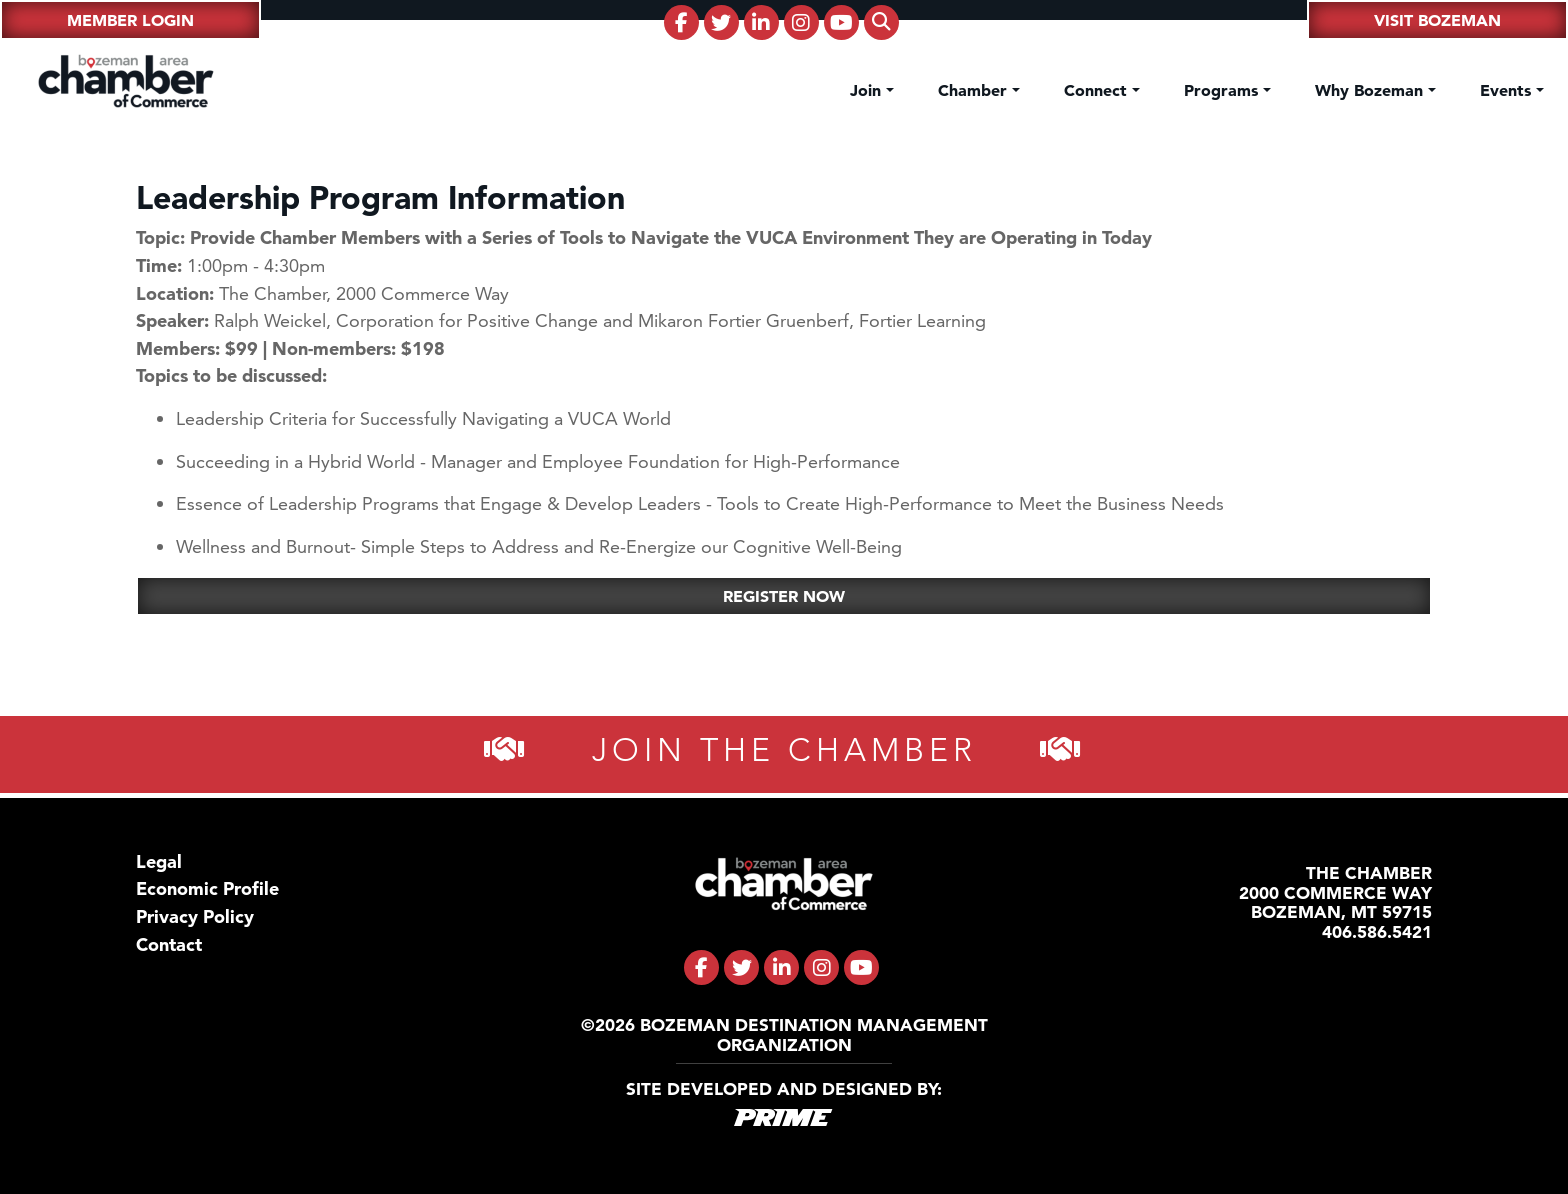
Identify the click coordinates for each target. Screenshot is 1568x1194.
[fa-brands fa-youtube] (841, 22)
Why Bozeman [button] (1371, 90)
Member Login (130, 20)
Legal (159, 861)
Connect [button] (1098, 90)
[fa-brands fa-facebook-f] (681, 22)
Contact (169, 944)
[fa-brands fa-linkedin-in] (761, 22)
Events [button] (1508, 90)
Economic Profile (207, 888)
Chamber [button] (975, 90)
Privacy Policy (195, 916)
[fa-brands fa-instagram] (801, 22)
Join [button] (868, 90)
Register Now (784, 596)
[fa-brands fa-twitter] (721, 22)
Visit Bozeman (1437, 20)
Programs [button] (1223, 90)
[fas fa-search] (881, 22)
